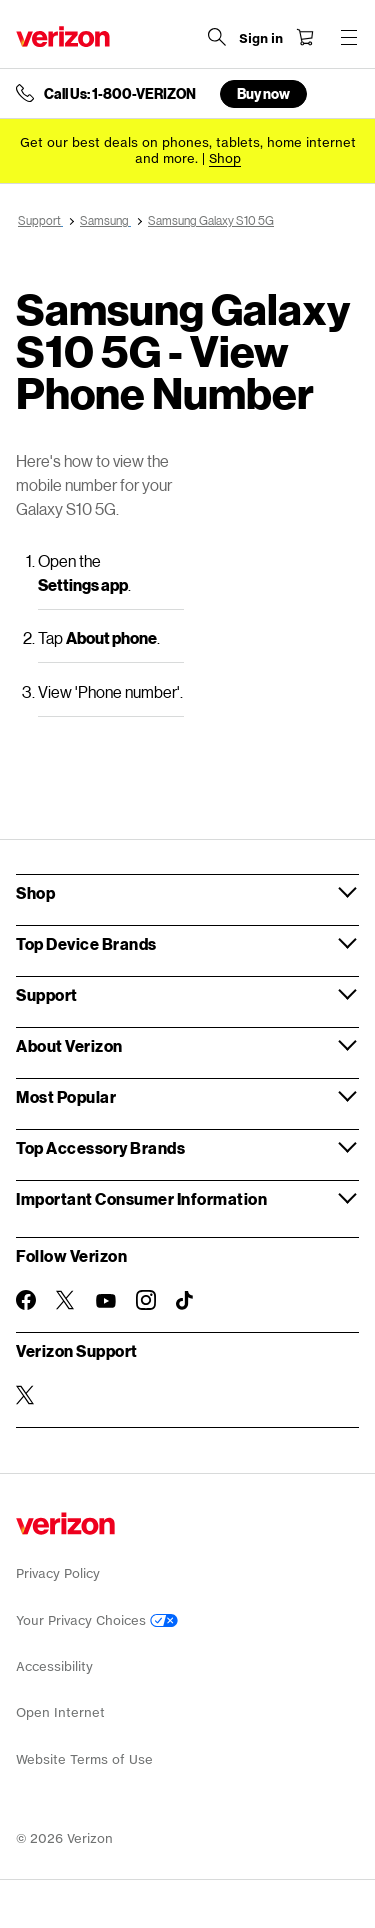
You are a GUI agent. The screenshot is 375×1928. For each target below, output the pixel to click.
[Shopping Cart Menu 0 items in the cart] (305, 37)
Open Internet (60, 1712)
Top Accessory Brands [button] (100, 1147)
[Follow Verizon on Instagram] (146, 1300)
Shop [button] (35, 892)
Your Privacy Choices (97, 1620)
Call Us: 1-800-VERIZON (120, 94)
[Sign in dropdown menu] (261, 39)
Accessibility (54, 1666)
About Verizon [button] (69, 1045)
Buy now (263, 93)
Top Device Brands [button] (86, 943)
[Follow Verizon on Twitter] (66, 1300)
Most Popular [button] (66, 1096)
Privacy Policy (58, 1573)
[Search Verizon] (217, 37)
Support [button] (47, 994)
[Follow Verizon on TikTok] (186, 1301)
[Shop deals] (225, 158)
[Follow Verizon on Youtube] (106, 1301)
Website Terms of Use (84, 1759)
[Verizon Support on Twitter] (26, 1395)
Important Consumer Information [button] (141, 1198)
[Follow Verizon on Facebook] (26, 1300)
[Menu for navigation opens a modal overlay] (349, 37)
